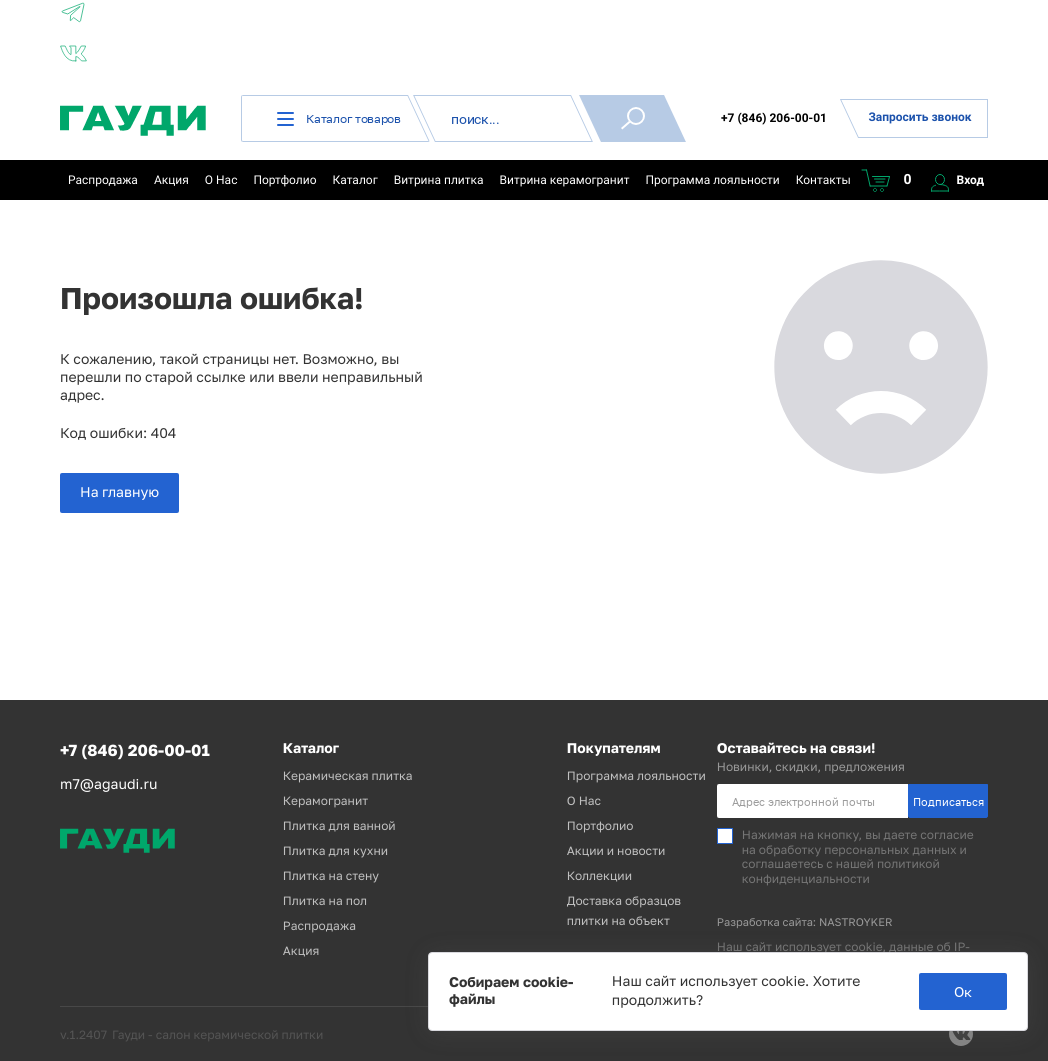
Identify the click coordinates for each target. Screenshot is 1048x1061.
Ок (963, 991)
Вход (957, 180)
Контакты (823, 180)
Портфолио (284, 180)
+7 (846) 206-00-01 (774, 118)
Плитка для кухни (335, 850)
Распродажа (103, 180)
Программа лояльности (712, 180)
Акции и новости (616, 850)
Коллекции (599, 875)
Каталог (355, 180)
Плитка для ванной (339, 825)
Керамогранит (325, 800)
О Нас (221, 180)
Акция (171, 180)
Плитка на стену (331, 875)
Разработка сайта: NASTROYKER (805, 922)
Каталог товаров (339, 118)
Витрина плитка (439, 180)
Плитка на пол (325, 900)
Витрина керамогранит (565, 180)
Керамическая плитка (348, 775)
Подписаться (948, 801)
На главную (119, 492)
